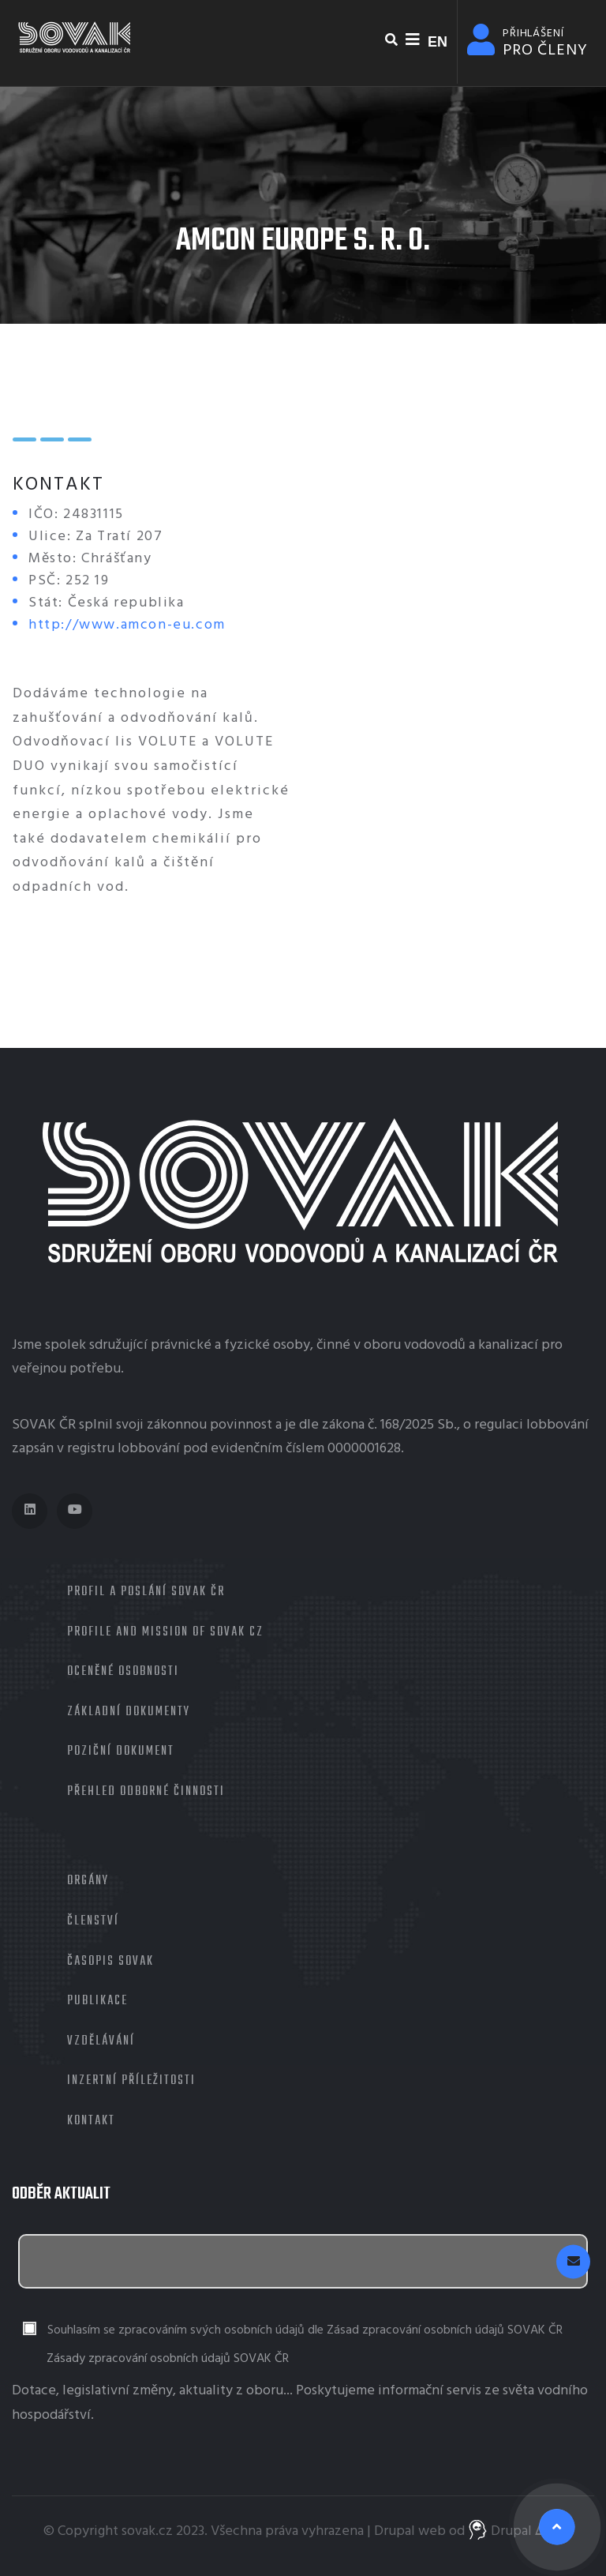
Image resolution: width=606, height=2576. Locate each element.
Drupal (394, 2531)
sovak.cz (147, 2531)
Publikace (97, 2001)
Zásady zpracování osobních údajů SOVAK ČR (168, 2359)
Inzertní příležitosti (131, 2081)
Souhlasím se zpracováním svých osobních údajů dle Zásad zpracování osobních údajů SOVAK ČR (305, 2330)
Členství (93, 1921)
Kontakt (91, 2121)
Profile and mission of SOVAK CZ (165, 1632)
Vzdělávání (101, 2041)
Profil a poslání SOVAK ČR (146, 1592)
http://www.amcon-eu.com (127, 625)
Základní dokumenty (128, 1712)
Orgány (88, 1881)
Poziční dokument (120, 1751)
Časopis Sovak (110, 1961)
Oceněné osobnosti (123, 1672)
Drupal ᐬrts (515, 2531)
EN (437, 42)
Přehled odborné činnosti (146, 1792)
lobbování (557, 1425)
